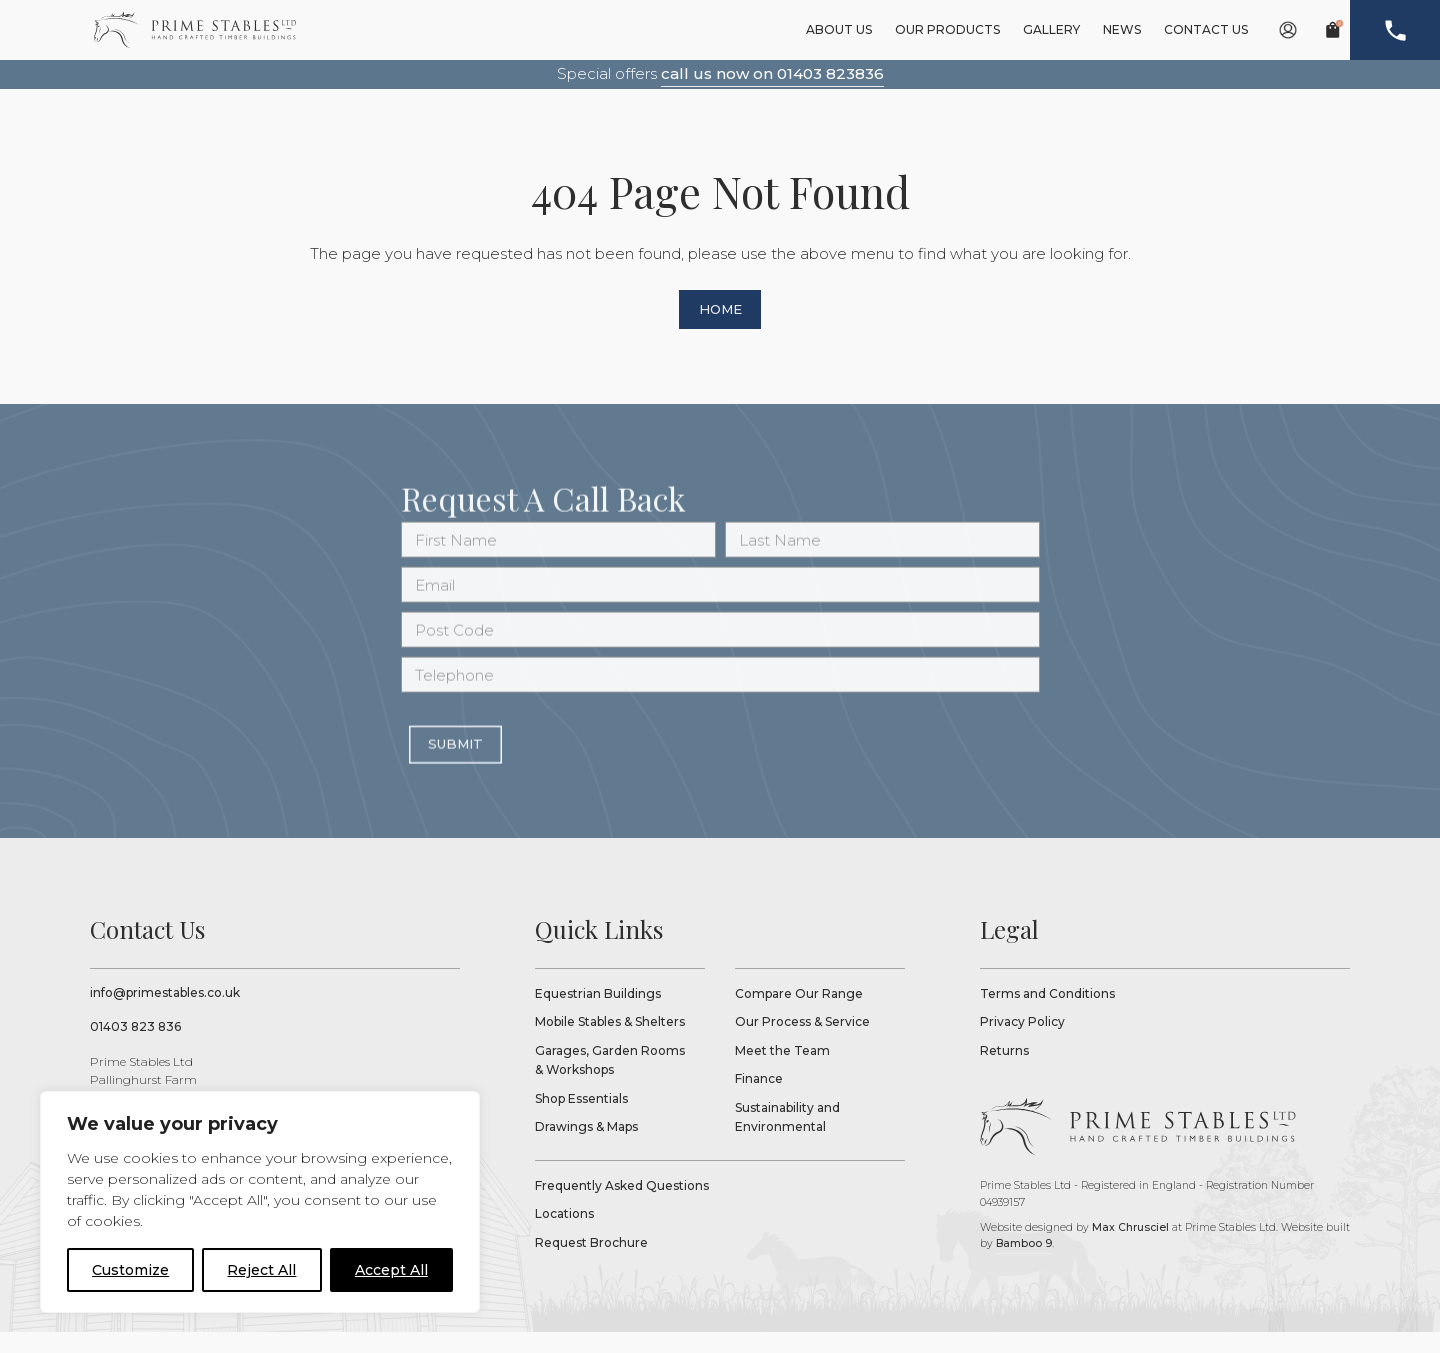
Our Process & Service (802, 1042)
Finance (759, 1099)
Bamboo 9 (1024, 1264)
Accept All (391, 1270)
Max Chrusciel (1130, 1248)
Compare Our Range (799, 1013)
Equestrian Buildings (598, 1013)
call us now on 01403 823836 (772, 73)
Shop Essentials (581, 1118)
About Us (839, 29)
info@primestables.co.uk (165, 1012)
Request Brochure (591, 1263)
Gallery (1051, 29)
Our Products (947, 29)
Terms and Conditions (1047, 1013)
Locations (564, 1234)
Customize (130, 1270)
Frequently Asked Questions (622, 1206)
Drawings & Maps (586, 1147)
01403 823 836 (135, 1047)
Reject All (261, 1270)
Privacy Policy (1022, 1042)
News (1122, 29)
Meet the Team (782, 1070)
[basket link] (1333, 30)
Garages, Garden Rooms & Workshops (610, 1080)
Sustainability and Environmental (787, 1137)
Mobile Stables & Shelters (610, 1042)
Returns (1004, 1070)
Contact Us (1206, 29)
